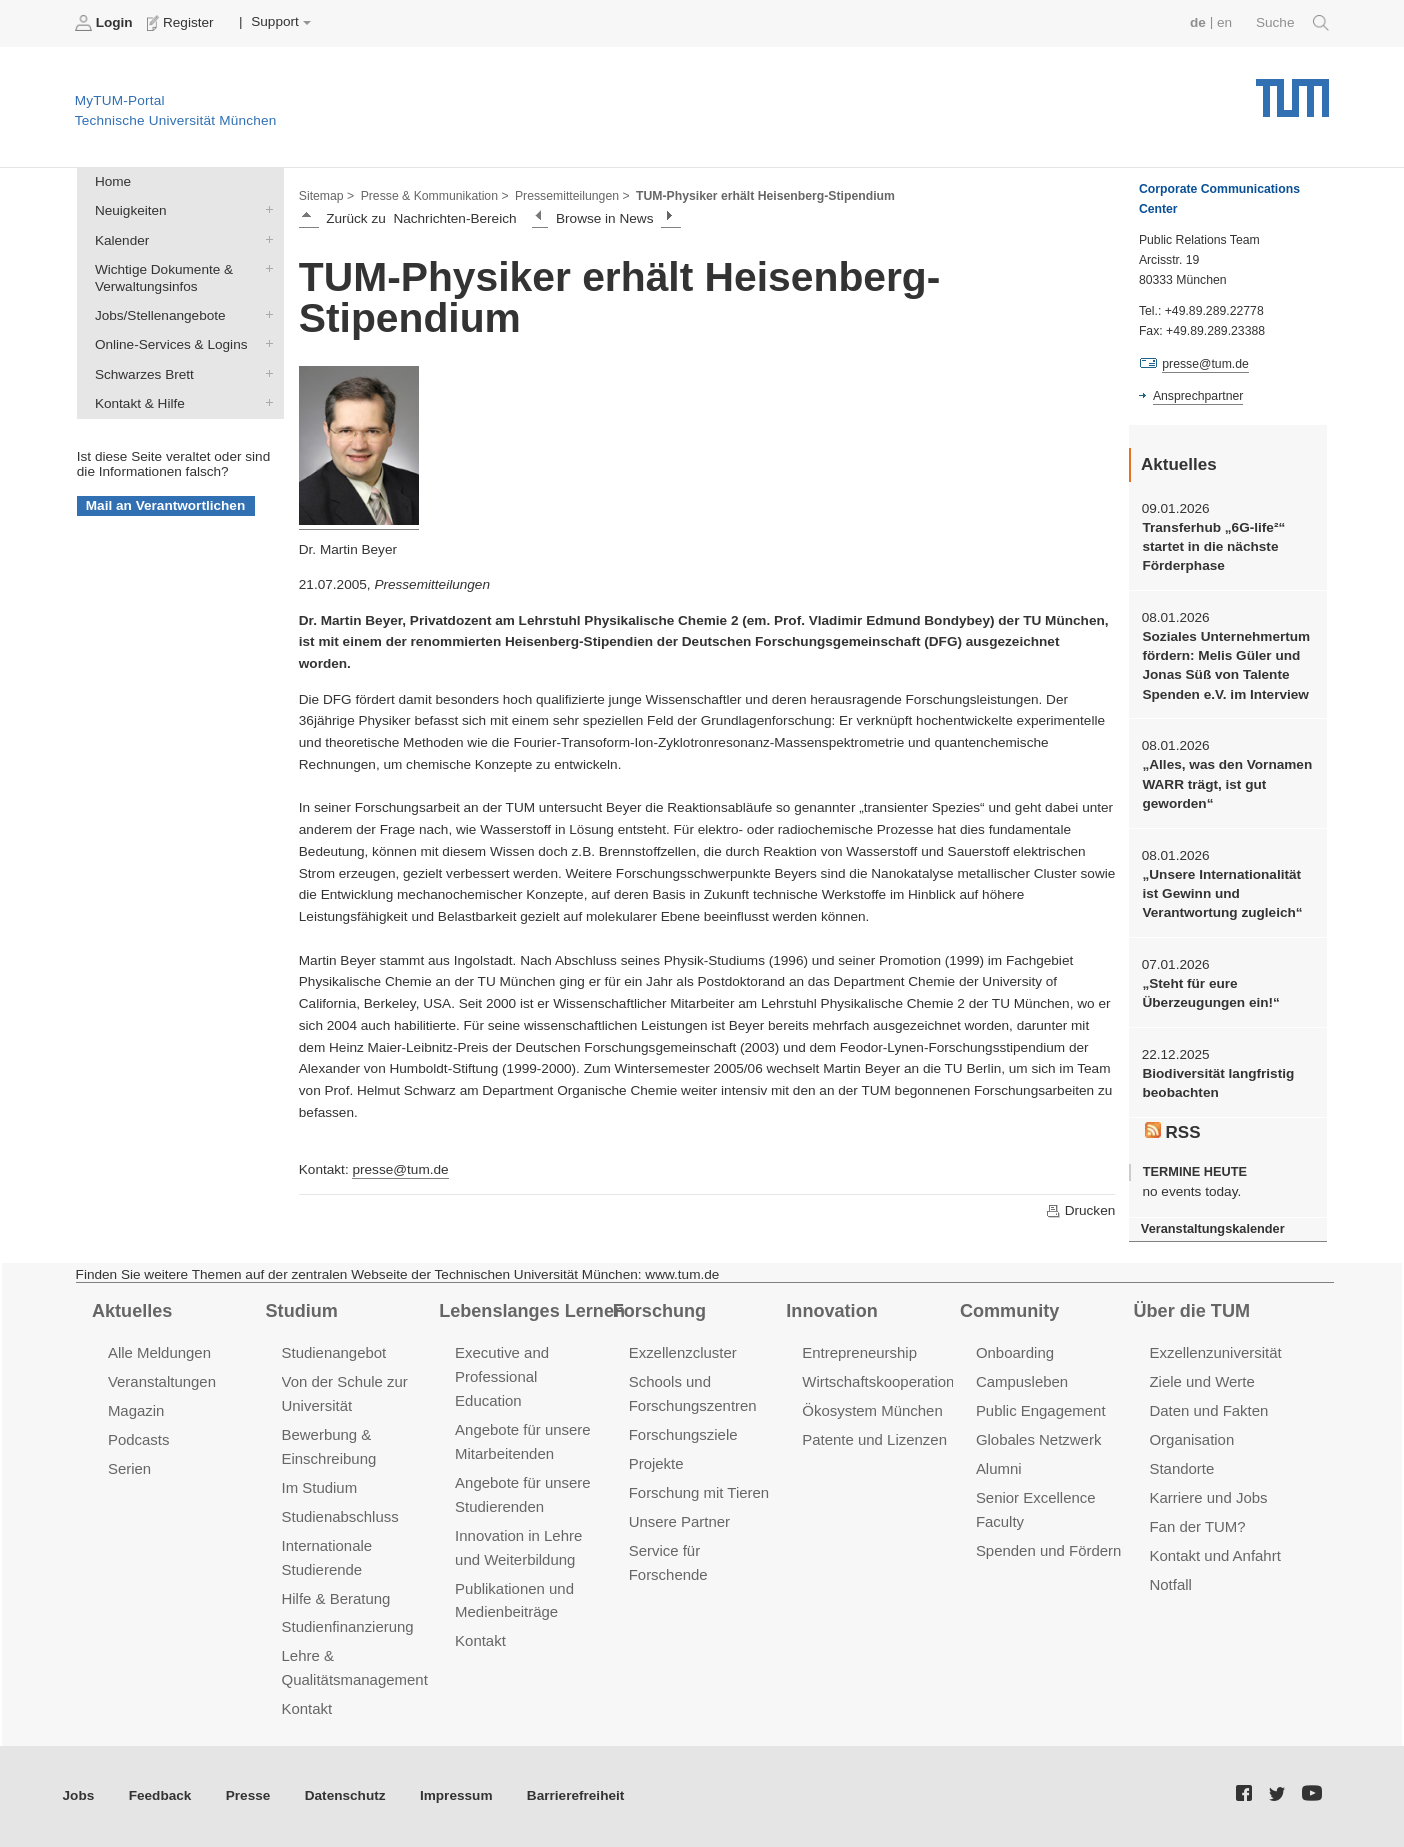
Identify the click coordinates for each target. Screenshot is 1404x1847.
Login (106, 23)
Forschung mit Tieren (699, 1492)
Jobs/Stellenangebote (265, 315)
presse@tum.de (400, 1169)
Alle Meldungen (159, 1352)
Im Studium (320, 1487)
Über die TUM (1192, 1311)
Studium (302, 1311)
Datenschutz (345, 1795)
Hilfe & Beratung (336, 1598)
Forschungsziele (683, 1434)
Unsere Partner (679, 1521)
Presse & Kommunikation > (435, 196)
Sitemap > (326, 196)
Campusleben (1022, 1381)
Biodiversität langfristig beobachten (1218, 1083)
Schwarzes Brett (265, 373)
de (1198, 22)
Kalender (265, 239)
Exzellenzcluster (683, 1352)
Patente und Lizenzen (874, 1439)
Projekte (656, 1463)
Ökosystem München (872, 1410)
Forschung (659, 1311)
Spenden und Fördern (1049, 1550)
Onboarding (1015, 1352)
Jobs (79, 1795)
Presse (248, 1795)
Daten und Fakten (1208, 1410)
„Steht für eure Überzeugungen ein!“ (1210, 993)
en (1224, 22)
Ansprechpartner (1198, 396)
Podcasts (139, 1439)
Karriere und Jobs (1208, 1497)
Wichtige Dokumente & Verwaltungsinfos (265, 268)
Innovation (831, 1311)
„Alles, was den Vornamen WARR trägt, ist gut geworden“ (1227, 784)
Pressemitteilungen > (572, 196)
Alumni (999, 1468)
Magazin (136, 1410)
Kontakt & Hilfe (265, 402)
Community (1009, 1311)
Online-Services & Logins (265, 344)
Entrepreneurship (859, 1352)
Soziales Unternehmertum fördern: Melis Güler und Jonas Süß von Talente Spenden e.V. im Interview (1226, 665)
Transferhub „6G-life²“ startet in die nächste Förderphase (1213, 547)
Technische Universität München (1292, 90)
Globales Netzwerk (1039, 1439)
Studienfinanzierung (348, 1626)
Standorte (1181, 1468)
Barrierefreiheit (575, 1795)
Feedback (160, 1795)
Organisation (1191, 1439)
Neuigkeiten (265, 210)
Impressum (456, 1795)
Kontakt (307, 1708)
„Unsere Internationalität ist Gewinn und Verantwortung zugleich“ (1222, 894)
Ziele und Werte (1201, 1381)
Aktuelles (132, 1311)
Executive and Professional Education (502, 1376)
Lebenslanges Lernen (532, 1311)
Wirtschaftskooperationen (886, 1381)
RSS (1173, 1132)
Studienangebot (334, 1352)
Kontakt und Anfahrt (1214, 1555)
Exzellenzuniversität (1215, 1352)
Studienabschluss (340, 1516)
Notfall (1170, 1584)
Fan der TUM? (1197, 1526)
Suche (1292, 23)
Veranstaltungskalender (1213, 1228)
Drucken (1080, 1211)
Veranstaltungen (162, 1381)
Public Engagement (1041, 1410)
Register (182, 23)
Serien (129, 1468)
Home (113, 181)
